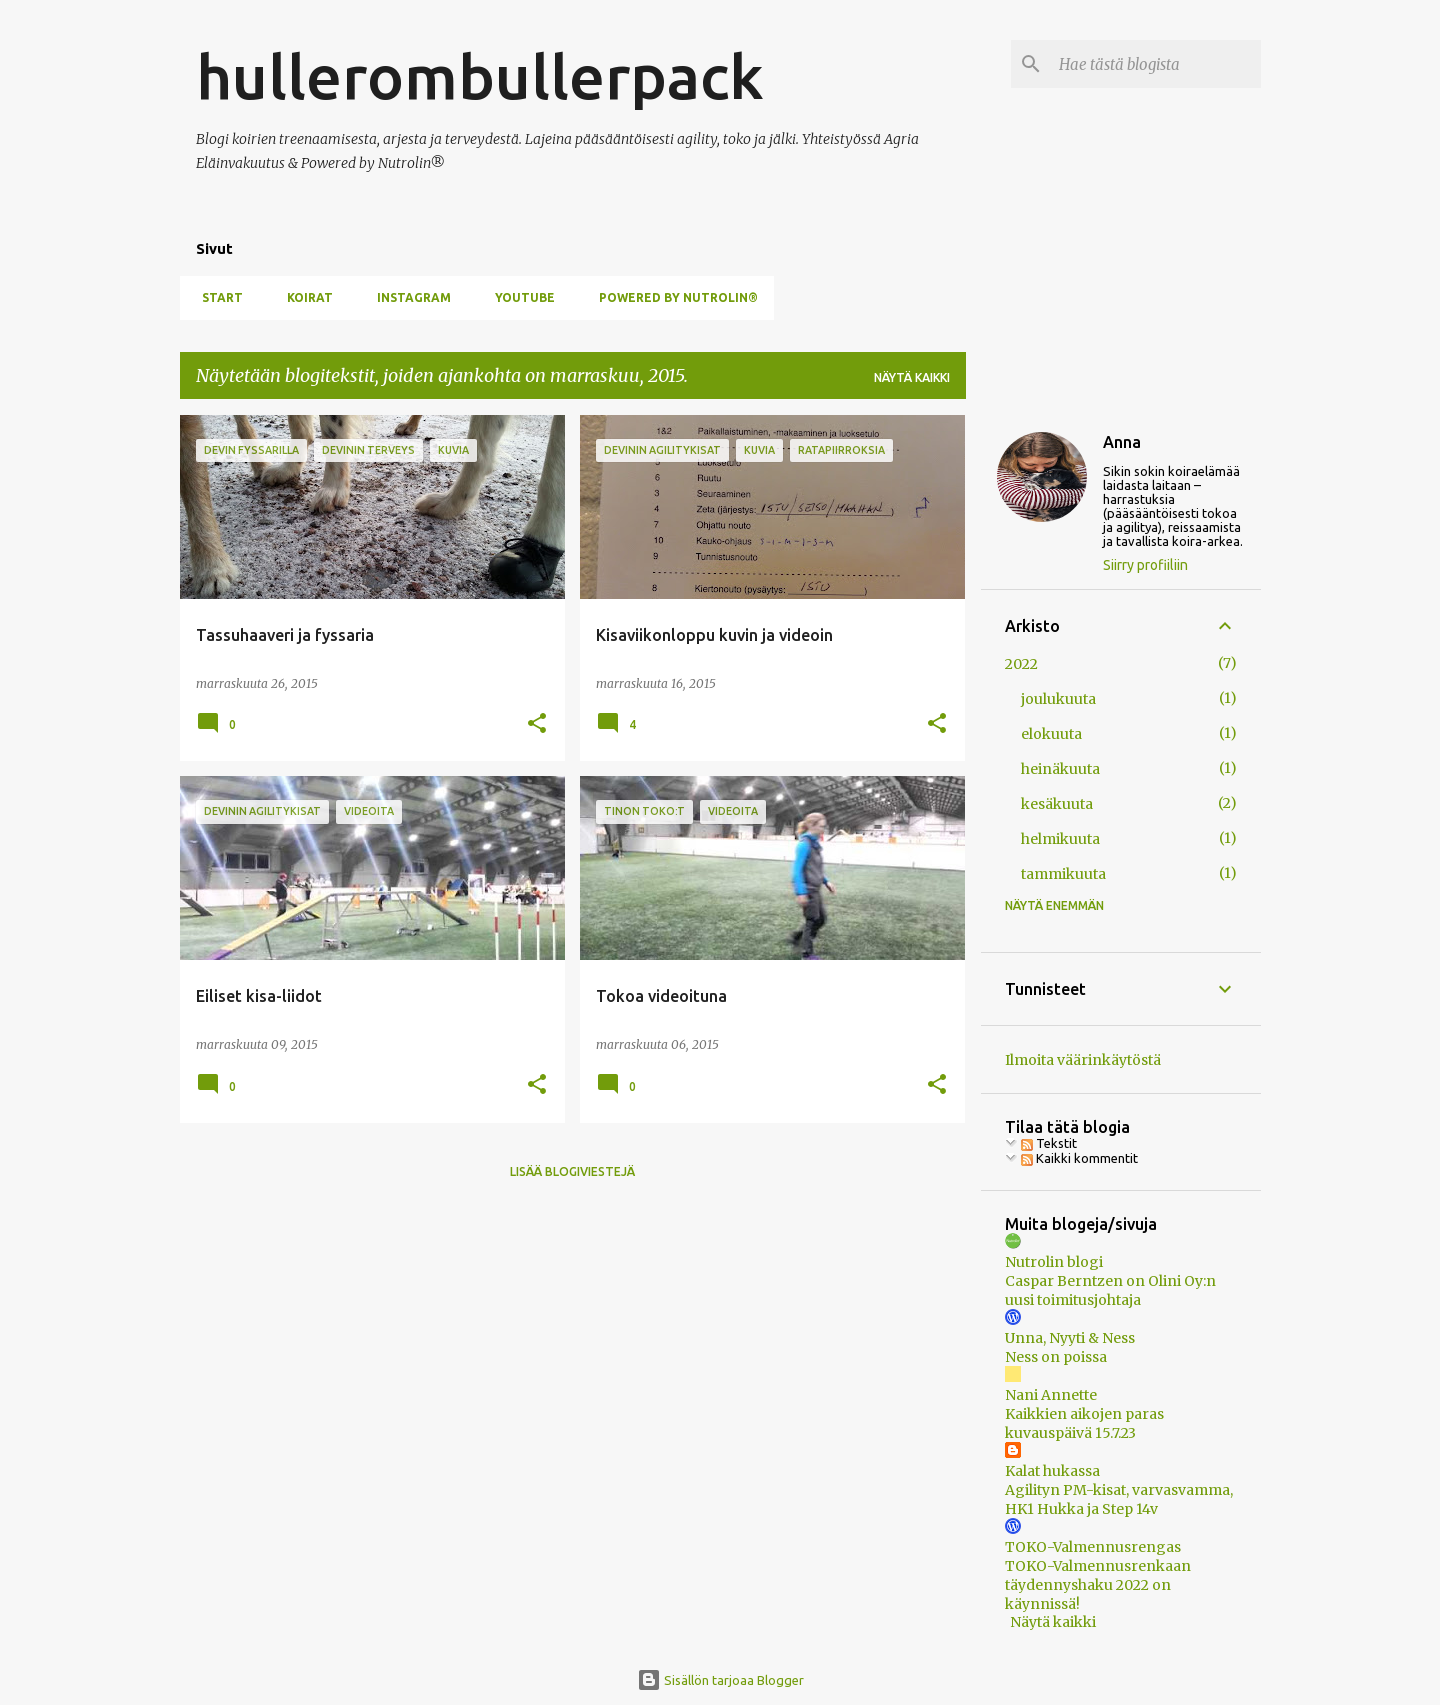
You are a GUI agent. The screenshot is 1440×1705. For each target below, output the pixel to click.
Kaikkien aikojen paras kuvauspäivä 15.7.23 (1084, 1423)
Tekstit (1049, 1143)
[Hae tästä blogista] (1156, 64)
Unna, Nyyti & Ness (1070, 1338)
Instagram (408, 297)
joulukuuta (1058, 699)
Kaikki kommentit (1079, 1158)
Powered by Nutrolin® (672, 297)
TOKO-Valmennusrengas (1093, 1547)
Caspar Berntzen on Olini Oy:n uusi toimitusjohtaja (1110, 1290)
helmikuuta (1060, 839)
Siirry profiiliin (1145, 565)
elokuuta (1051, 734)
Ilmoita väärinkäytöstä (1083, 1060)
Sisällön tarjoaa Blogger (720, 1680)
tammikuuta (1063, 874)
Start (216, 297)
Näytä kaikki (912, 377)
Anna (1122, 442)
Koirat (304, 297)
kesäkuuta (1057, 804)
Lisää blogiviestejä (572, 1171)
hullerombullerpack (480, 76)
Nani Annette (1051, 1395)
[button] (537, 724)
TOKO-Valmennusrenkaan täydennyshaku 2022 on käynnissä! (1098, 1585)
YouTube (519, 297)
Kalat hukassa (1052, 1471)
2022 (1021, 664)
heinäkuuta (1060, 769)
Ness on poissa (1056, 1357)
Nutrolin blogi (1054, 1262)
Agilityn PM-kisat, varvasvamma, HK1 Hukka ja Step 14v (1119, 1499)
